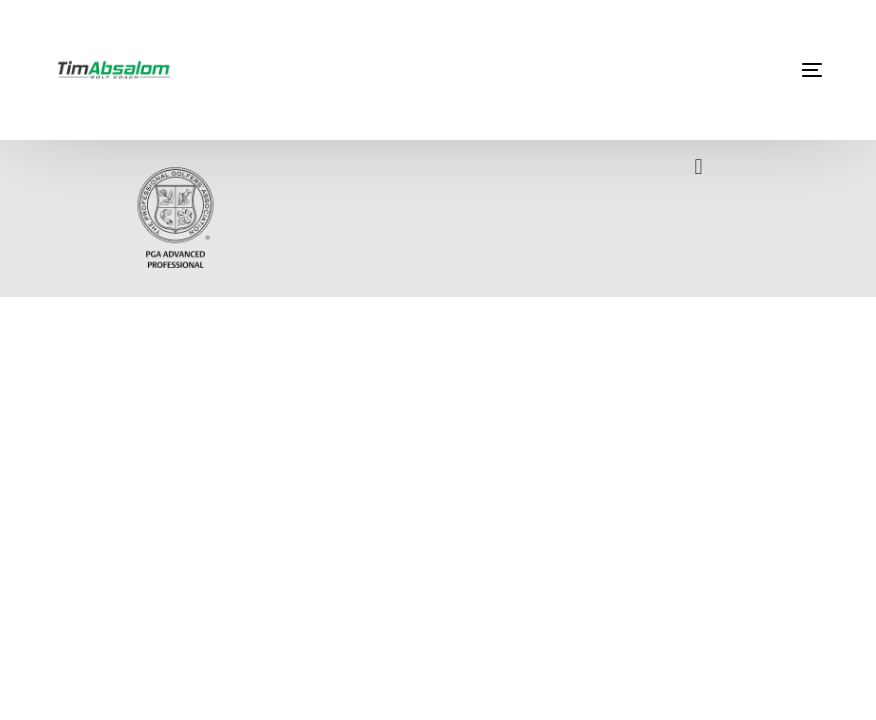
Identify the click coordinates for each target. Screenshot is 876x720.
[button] (698, 166)
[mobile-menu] (762, 70)
